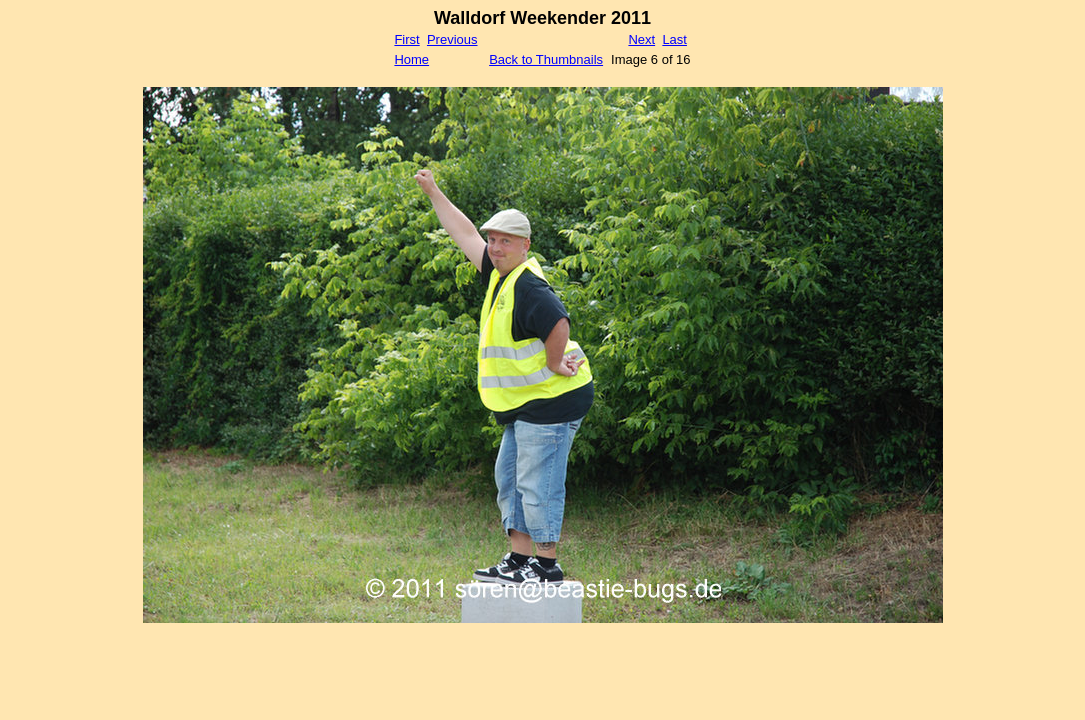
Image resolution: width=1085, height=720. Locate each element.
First (406, 39)
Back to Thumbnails (546, 59)
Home (411, 59)
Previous (452, 39)
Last (674, 39)
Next (641, 39)
